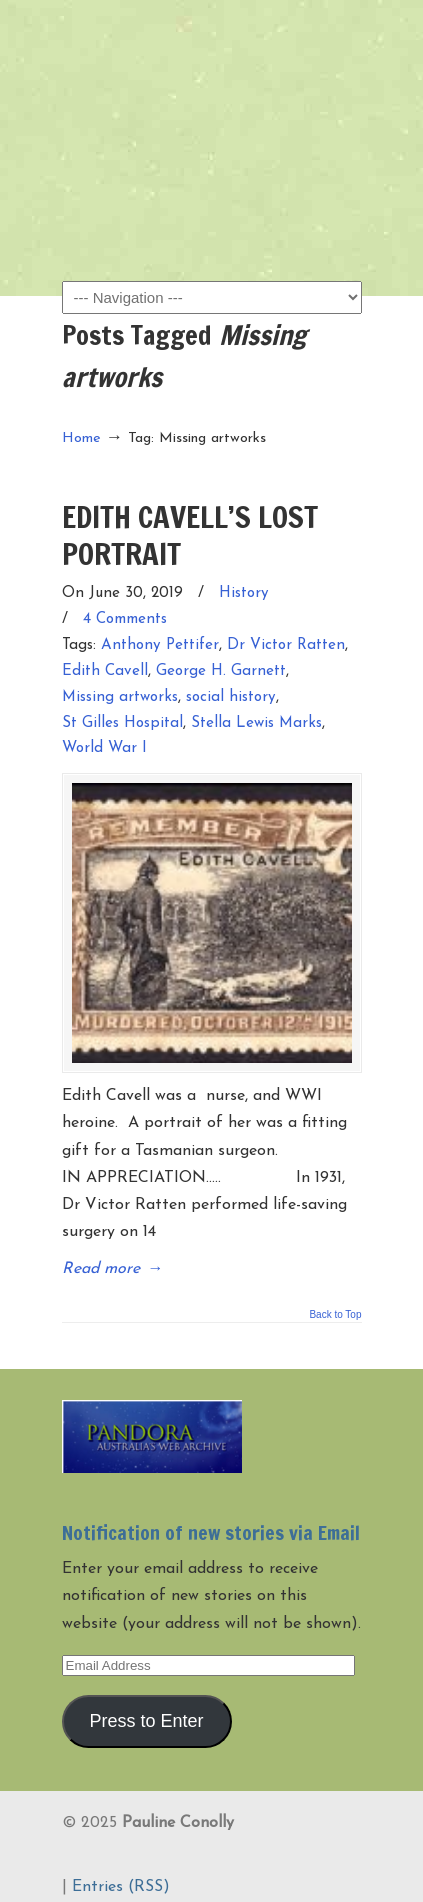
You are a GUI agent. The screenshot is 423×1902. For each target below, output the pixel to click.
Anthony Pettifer (160, 645)
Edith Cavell (105, 671)
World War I (104, 748)
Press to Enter (146, 1721)
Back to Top (335, 1315)
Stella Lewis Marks (256, 723)
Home (81, 438)
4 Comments (125, 619)
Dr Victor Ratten (286, 645)
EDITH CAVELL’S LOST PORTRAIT (190, 534)
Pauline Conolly (212, 51)
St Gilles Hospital (122, 723)
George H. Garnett (221, 671)
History (244, 593)
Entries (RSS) (121, 1887)
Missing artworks (120, 697)
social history (231, 697)
